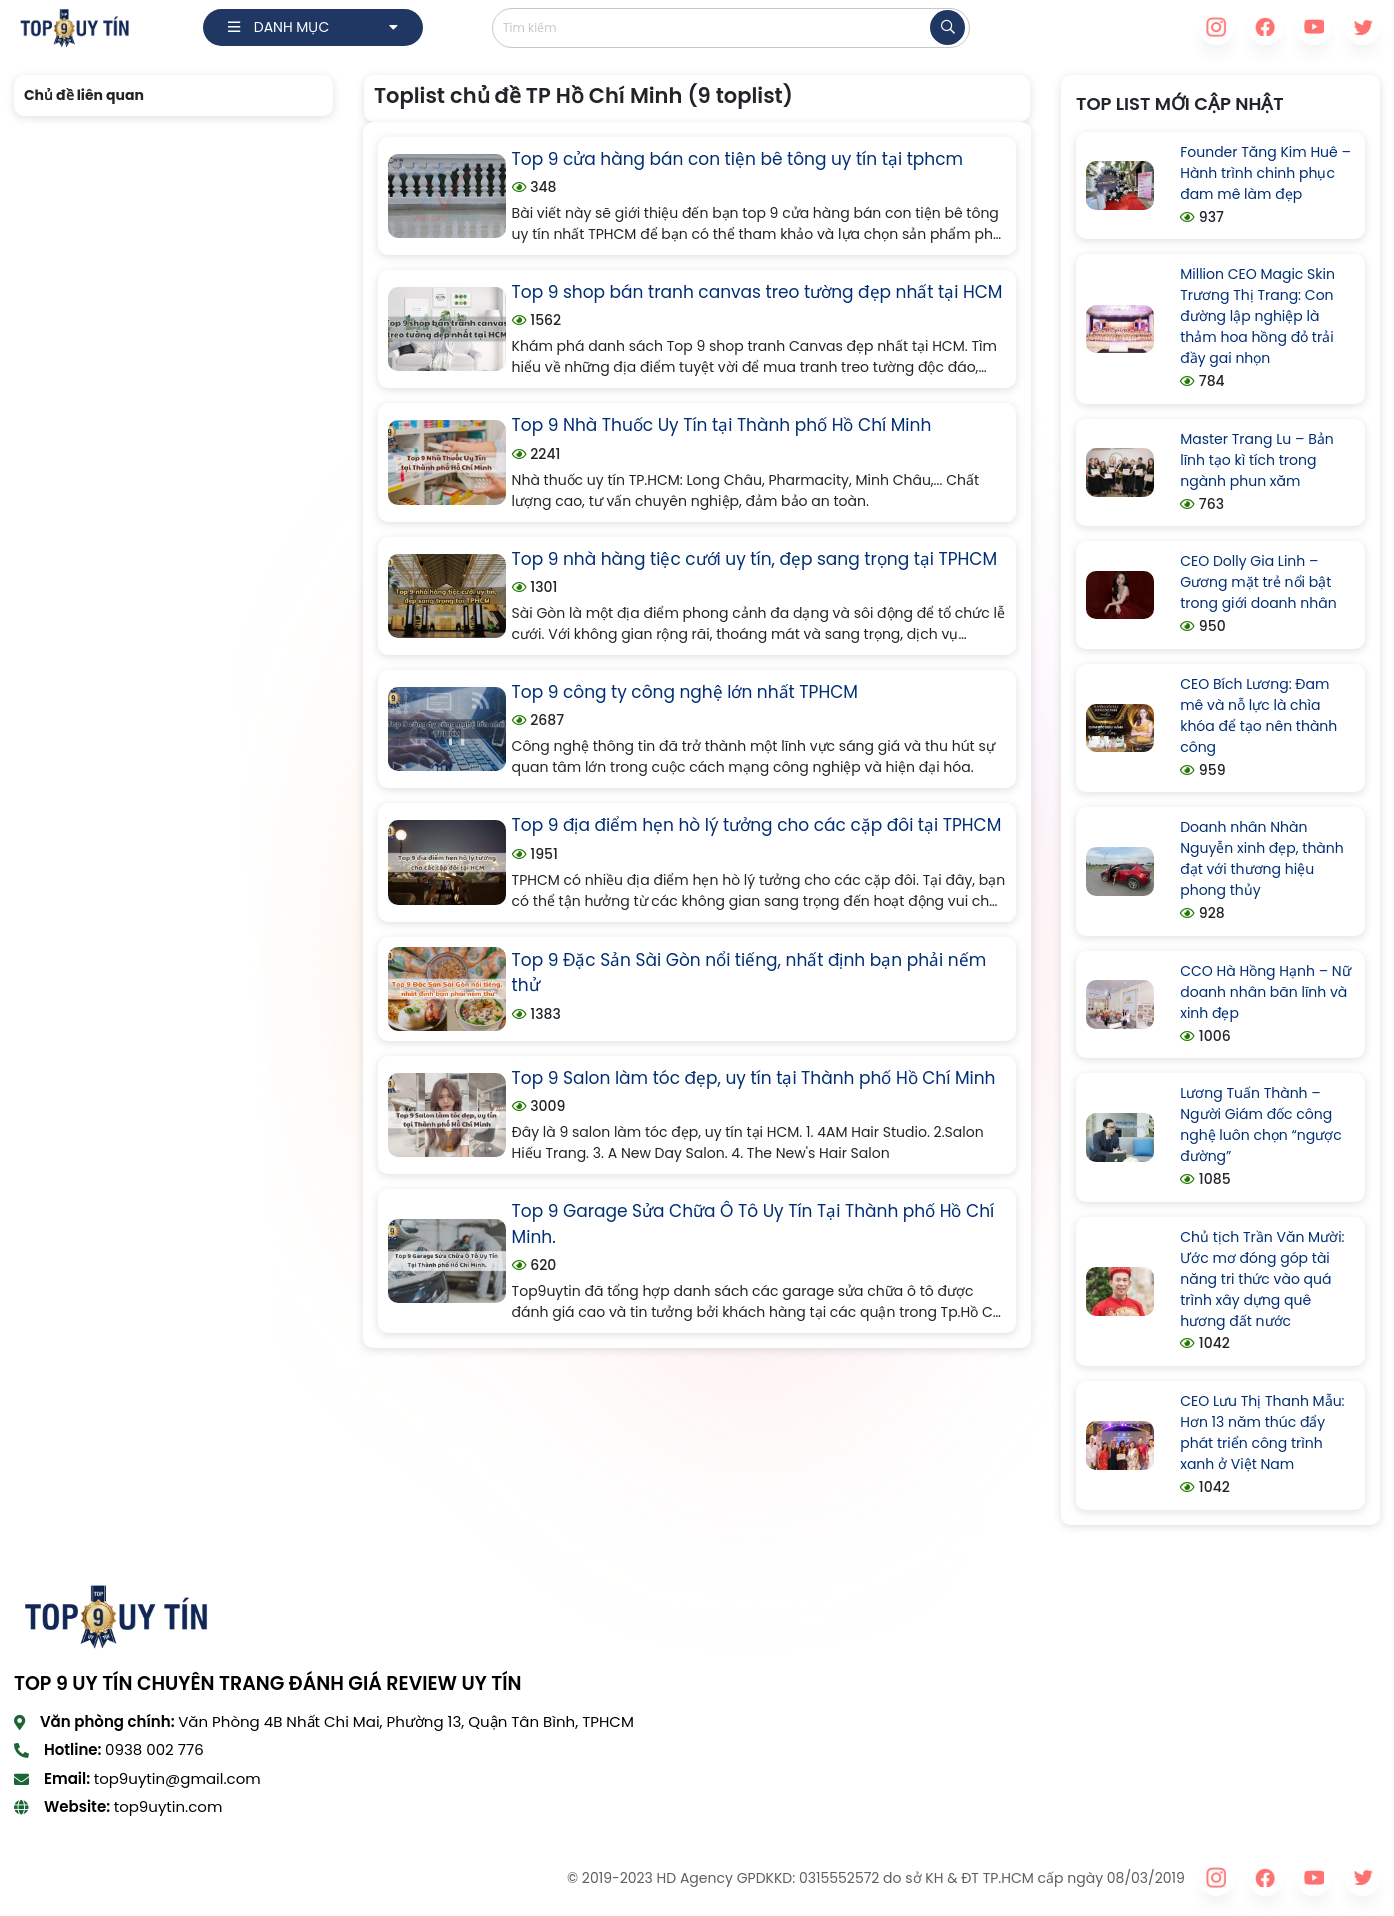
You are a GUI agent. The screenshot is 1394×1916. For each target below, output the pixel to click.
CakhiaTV (124, 1878)
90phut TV (391, 1878)
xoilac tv (241, 1878)
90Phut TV (49, 1878)
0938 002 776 (154, 1749)
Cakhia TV (313, 1878)
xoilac (185, 1878)
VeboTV (462, 1878)
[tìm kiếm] (947, 27)
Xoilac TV (527, 1878)
